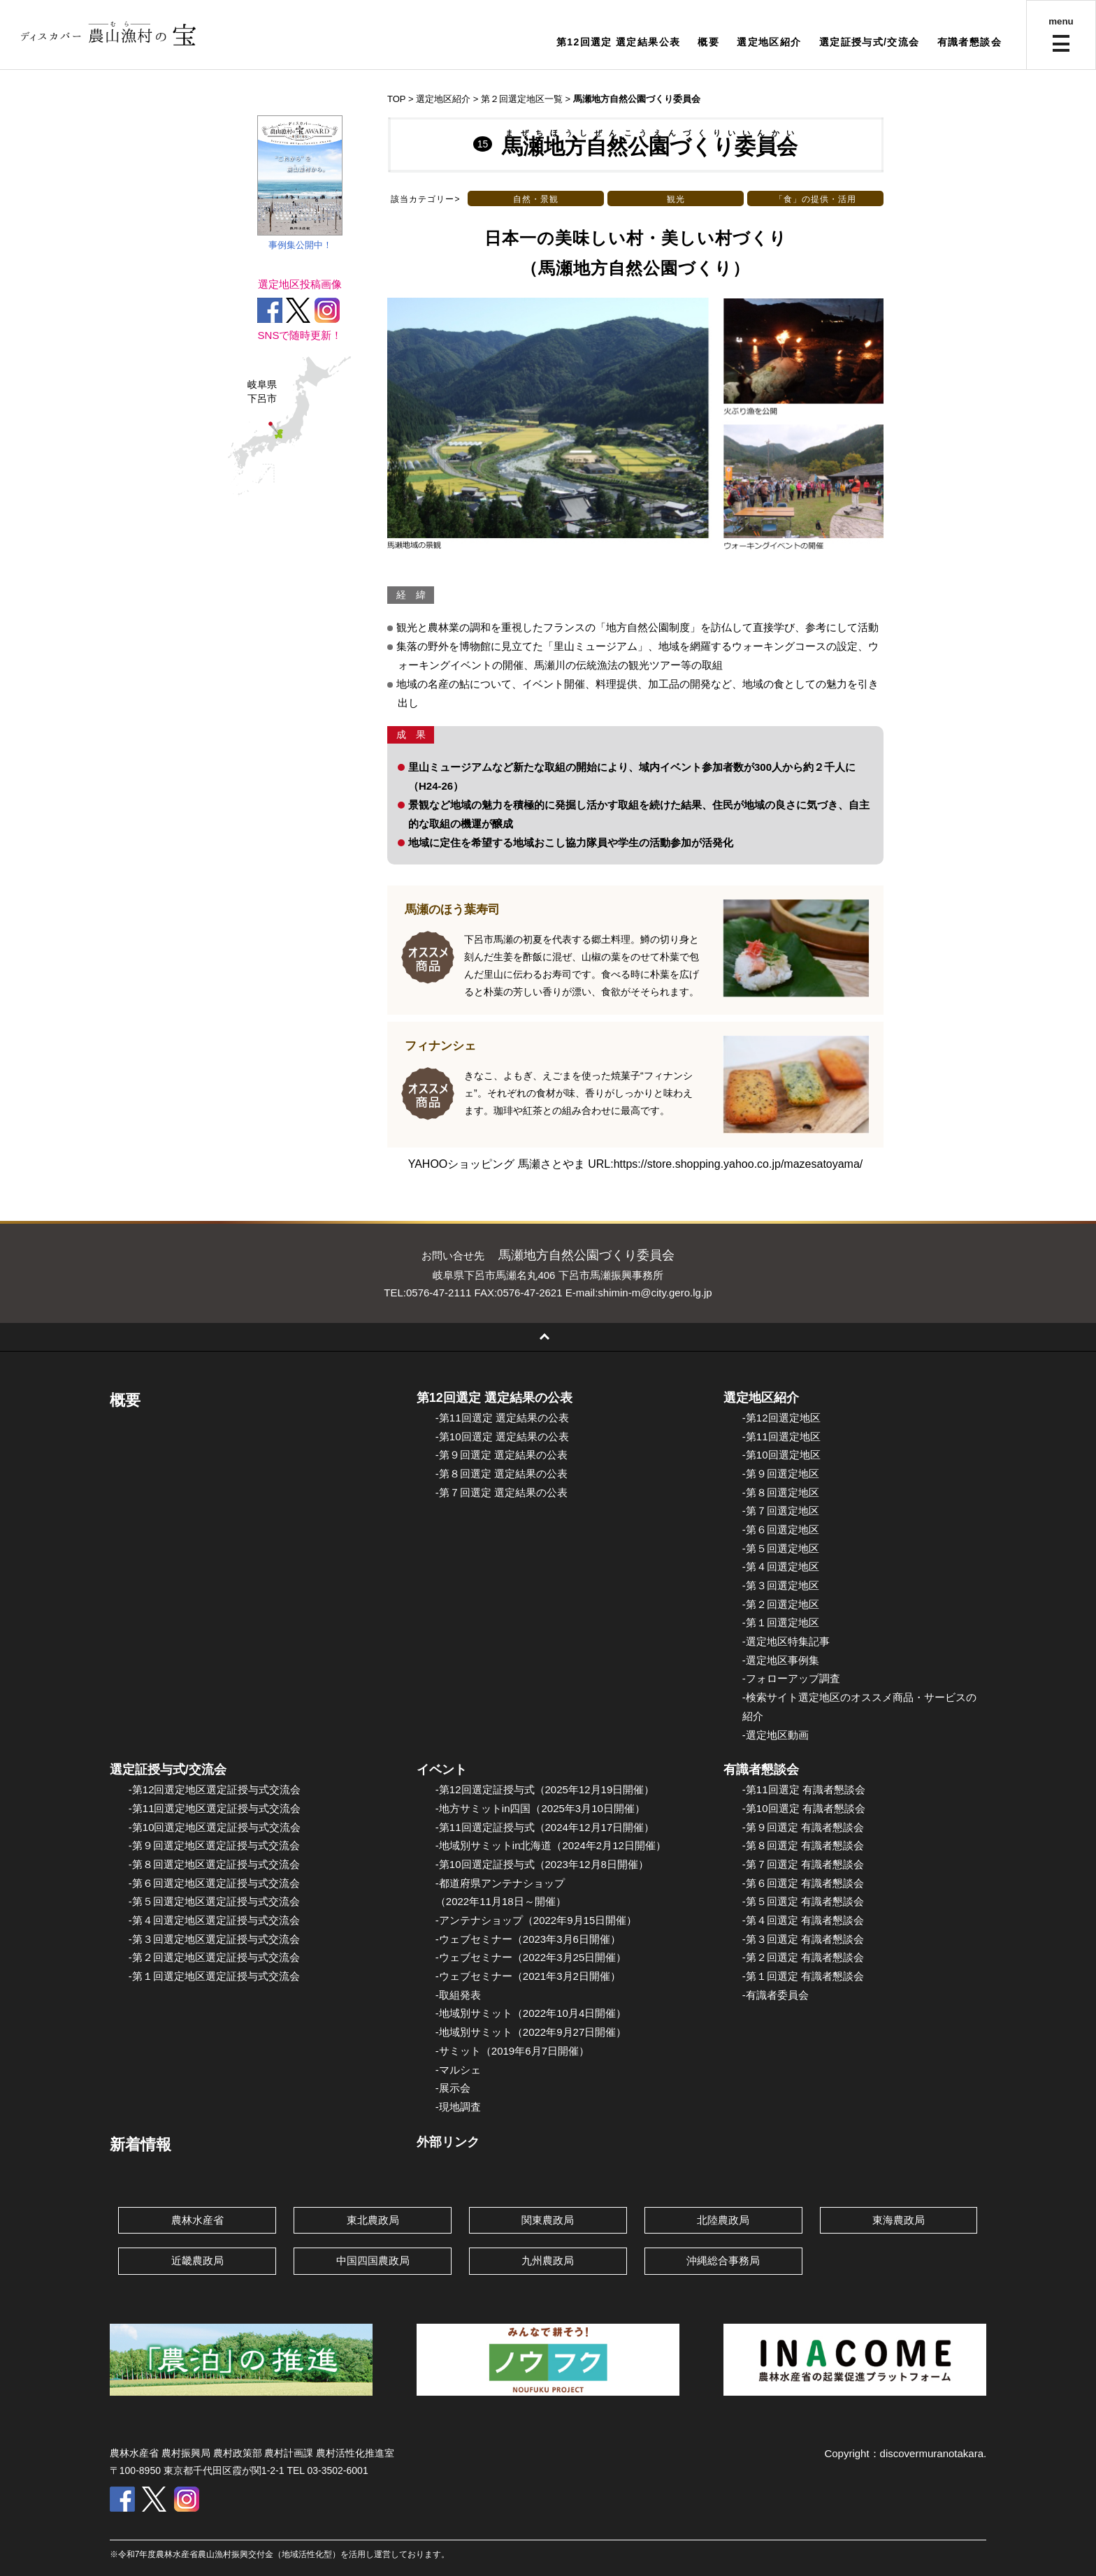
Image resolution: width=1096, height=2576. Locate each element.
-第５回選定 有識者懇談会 (803, 1901)
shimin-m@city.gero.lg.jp (655, 1292)
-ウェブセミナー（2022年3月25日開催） (530, 1957)
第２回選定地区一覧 (522, 99)
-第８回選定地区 (780, 1492)
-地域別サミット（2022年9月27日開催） (530, 2032)
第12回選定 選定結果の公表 (494, 1398)
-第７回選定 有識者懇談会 (803, 1864)
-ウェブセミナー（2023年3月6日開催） (528, 1939)
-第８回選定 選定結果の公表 (501, 1473)
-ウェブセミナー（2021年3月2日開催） (528, 1976)
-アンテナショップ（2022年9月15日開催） (536, 1920)
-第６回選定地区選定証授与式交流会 (214, 1883)
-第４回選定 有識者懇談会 (803, 1920)
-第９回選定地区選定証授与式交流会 (214, 1845)
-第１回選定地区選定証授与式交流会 (214, 1976)
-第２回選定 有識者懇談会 (803, 1957)
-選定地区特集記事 (786, 1641)
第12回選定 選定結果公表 (618, 42)
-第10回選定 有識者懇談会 (803, 1808)
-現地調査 (458, 2107)
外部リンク (448, 2142)
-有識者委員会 (775, 1995)
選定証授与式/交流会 (869, 42)
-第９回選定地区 (780, 1473)
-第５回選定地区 (780, 1548)
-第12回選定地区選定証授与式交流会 (215, 1789)
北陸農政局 (723, 2220)
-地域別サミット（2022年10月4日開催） (530, 2013)
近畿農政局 (197, 2260)
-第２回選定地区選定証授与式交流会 (214, 1957)
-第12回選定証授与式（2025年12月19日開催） (544, 1789)
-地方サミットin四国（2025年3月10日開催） (540, 1808)
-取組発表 (458, 1995)
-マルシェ (458, 2070)
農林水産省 (197, 2220)
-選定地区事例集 (780, 1660)
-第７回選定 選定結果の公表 (501, 1492)
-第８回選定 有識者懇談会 (803, 1845)
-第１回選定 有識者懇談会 (803, 1976)
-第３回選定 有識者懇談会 (803, 1939)
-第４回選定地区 (780, 1566)
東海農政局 (898, 2220)
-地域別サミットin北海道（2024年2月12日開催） (550, 1845)
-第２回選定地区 (780, 1604)
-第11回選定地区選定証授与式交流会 (215, 1808)
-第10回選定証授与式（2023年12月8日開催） (542, 1864)
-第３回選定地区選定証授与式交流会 (214, 1939)
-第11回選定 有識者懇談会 (803, 1789)
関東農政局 (547, 2220)
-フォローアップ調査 (791, 1678)
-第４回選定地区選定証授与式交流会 (214, 1920)
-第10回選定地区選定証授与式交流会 (215, 1827)
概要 (708, 42)
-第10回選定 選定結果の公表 (502, 1436)
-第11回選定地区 (781, 1436)
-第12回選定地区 (781, 1418)
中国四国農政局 (373, 2260)
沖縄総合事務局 (723, 2260)
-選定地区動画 (775, 1735)
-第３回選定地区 (780, 1585)
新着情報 (140, 2144)
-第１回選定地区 (780, 1622)
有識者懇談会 (969, 42)
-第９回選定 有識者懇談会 (803, 1827)
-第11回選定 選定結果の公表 (502, 1418)
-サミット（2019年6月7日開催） (512, 2051)
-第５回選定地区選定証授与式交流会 (214, 1901)
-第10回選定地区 (781, 1455)
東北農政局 (373, 2220)
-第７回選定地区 (780, 1511)
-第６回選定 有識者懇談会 (803, 1883)
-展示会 (452, 2088)
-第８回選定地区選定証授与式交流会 (214, 1864)
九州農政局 (547, 2260)
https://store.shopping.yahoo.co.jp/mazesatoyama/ (738, 1164)
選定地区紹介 (769, 42)
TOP (396, 99)
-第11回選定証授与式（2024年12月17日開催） (544, 1827)
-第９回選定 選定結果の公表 (501, 1455)
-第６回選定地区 (780, 1529)
